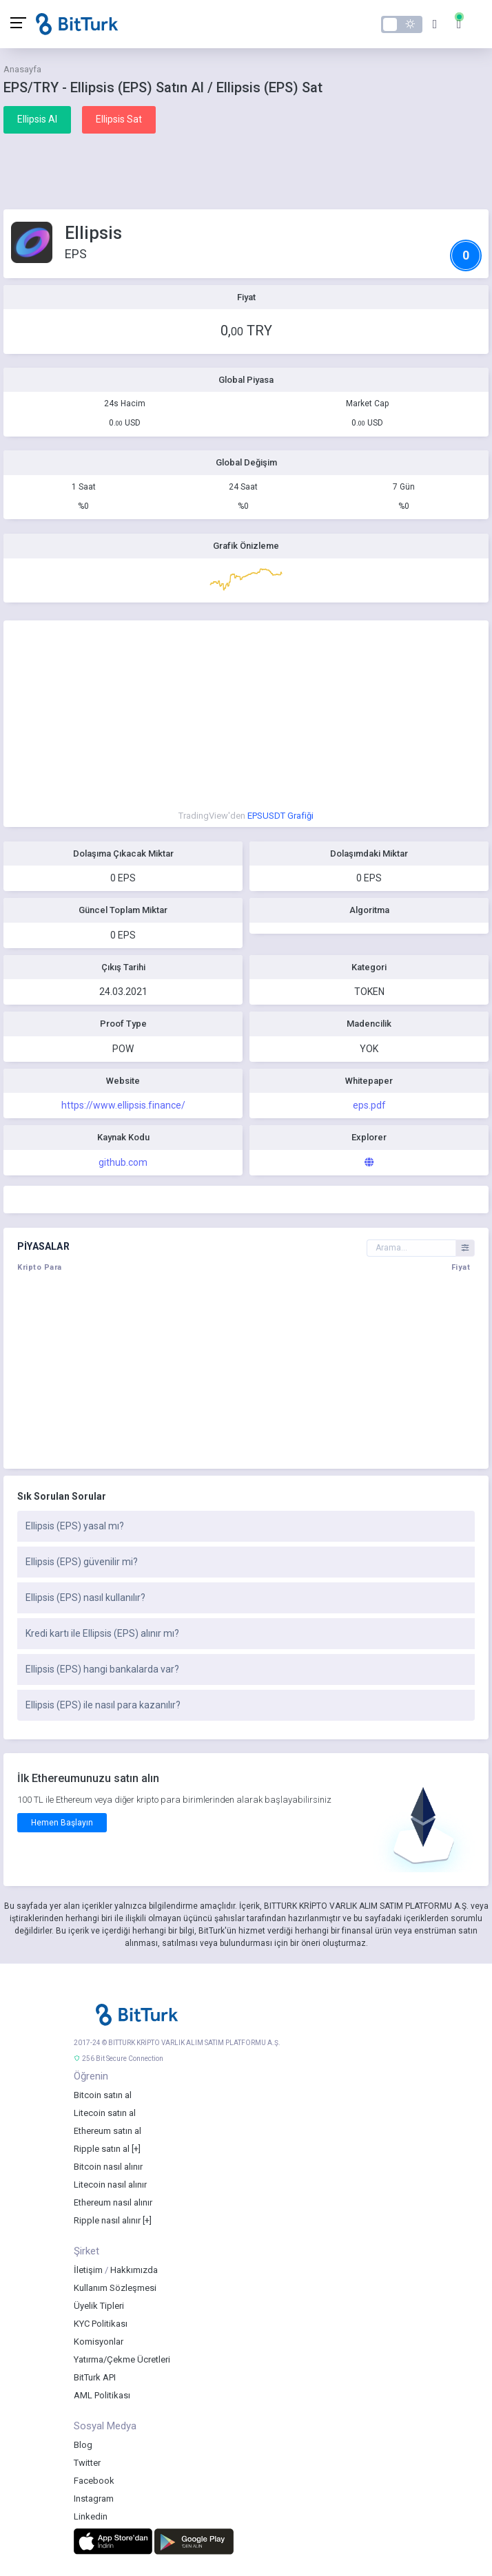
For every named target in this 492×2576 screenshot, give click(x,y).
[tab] (246, 1526)
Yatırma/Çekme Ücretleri (122, 2359)
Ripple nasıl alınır (107, 2220)
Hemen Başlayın (62, 1823)
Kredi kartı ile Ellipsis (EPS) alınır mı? (102, 1633)
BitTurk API (95, 2377)
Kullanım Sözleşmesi (115, 2288)
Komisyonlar (98, 2341)
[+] (136, 2149)
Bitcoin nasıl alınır (108, 2166)
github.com (123, 1162)
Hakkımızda (134, 2270)
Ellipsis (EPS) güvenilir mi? (81, 1561)
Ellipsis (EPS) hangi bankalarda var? (102, 1669)
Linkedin (90, 2516)
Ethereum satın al (107, 2131)
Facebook (94, 2480)
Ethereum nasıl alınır (113, 2202)
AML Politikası (102, 2395)
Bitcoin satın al (103, 2095)
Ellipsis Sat (119, 119)
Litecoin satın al (105, 2113)
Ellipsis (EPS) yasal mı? (74, 1525)
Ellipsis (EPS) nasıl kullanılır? (85, 1597)
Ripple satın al (102, 2149)
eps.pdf (369, 1105)
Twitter (87, 2463)
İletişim (88, 2270)
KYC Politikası (100, 2323)
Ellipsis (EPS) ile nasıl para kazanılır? (103, 1704)
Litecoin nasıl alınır (110, 2184)
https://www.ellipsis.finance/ (123, 1105)
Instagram (94, 2498)
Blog (83, 2445)
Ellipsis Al (37, 119)
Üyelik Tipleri (99, 2306)
